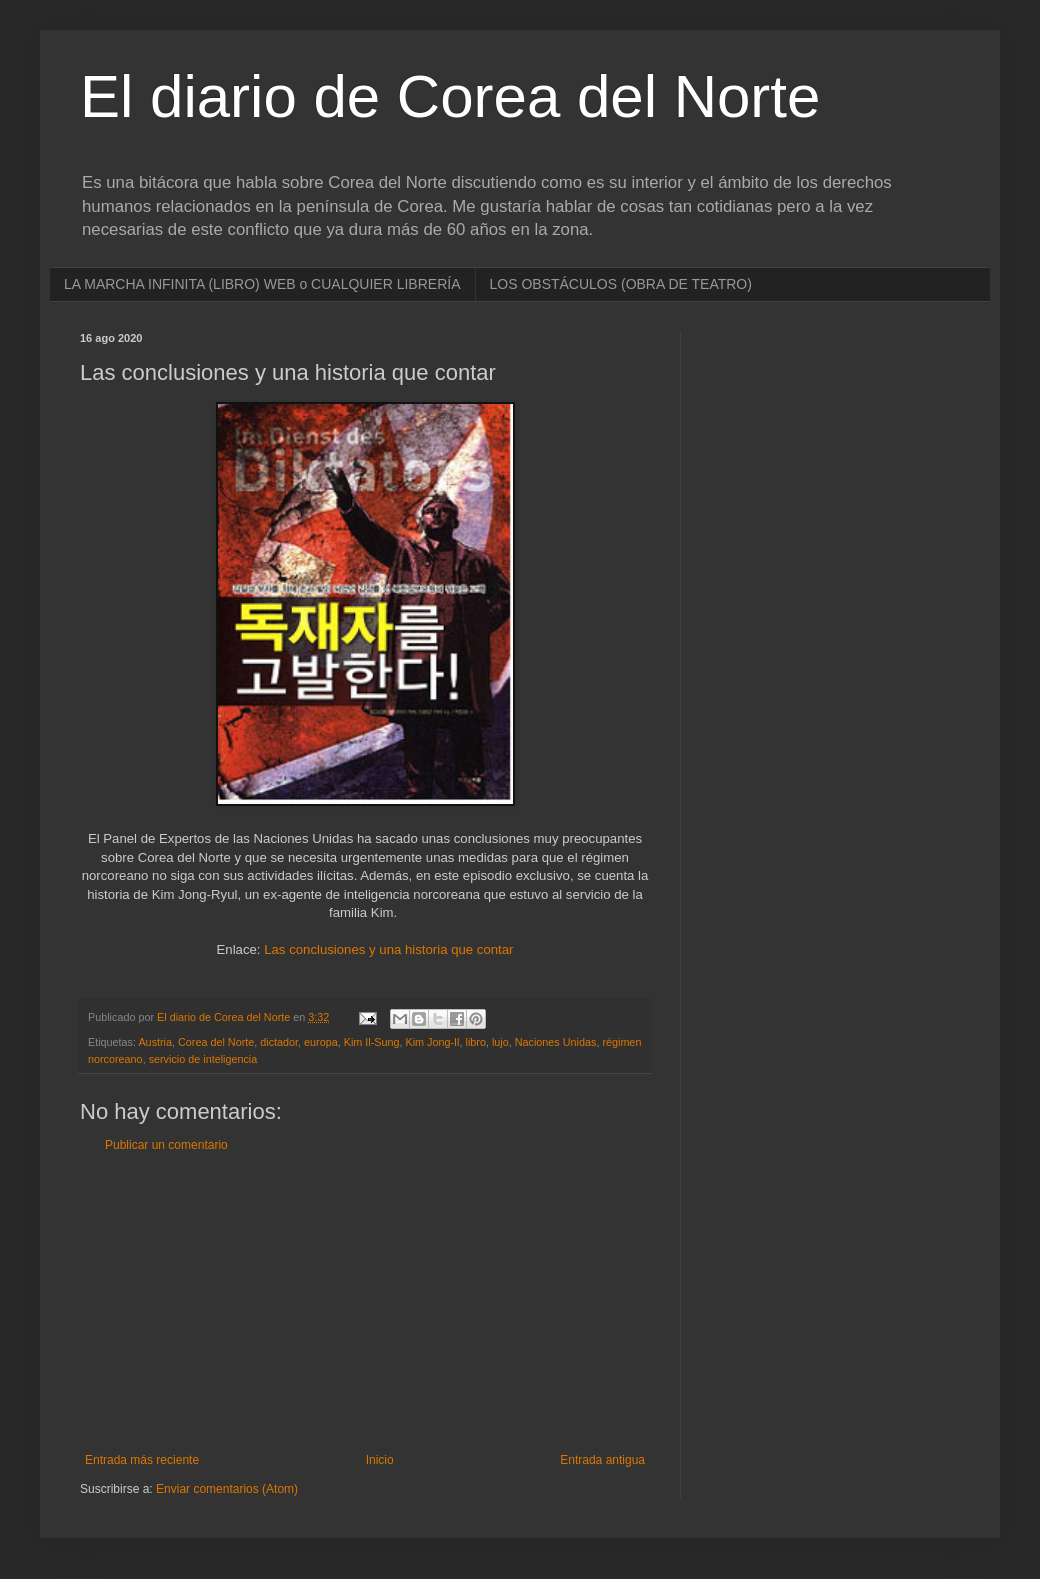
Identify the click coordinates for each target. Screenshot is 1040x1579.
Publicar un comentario (166, 1145)
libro (476, 1042)
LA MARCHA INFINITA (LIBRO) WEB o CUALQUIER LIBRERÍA (262, 284)
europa (321, 1042)
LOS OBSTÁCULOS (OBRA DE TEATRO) (621, 284)
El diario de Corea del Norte (450, 96)
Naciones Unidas (556, 1042)
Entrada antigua (602, 1460)
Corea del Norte (216, 1042)
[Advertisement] (365, 1303)
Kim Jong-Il (433, 1042)
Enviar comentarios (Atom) (227, 1489)
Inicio (380, 1460)
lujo (500, 1042)
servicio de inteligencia (203, 1059)
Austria (155, 1042)
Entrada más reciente (142, 1460)
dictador (279, 1042)
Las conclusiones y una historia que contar (388, 949)
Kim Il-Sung (372, 1042)
